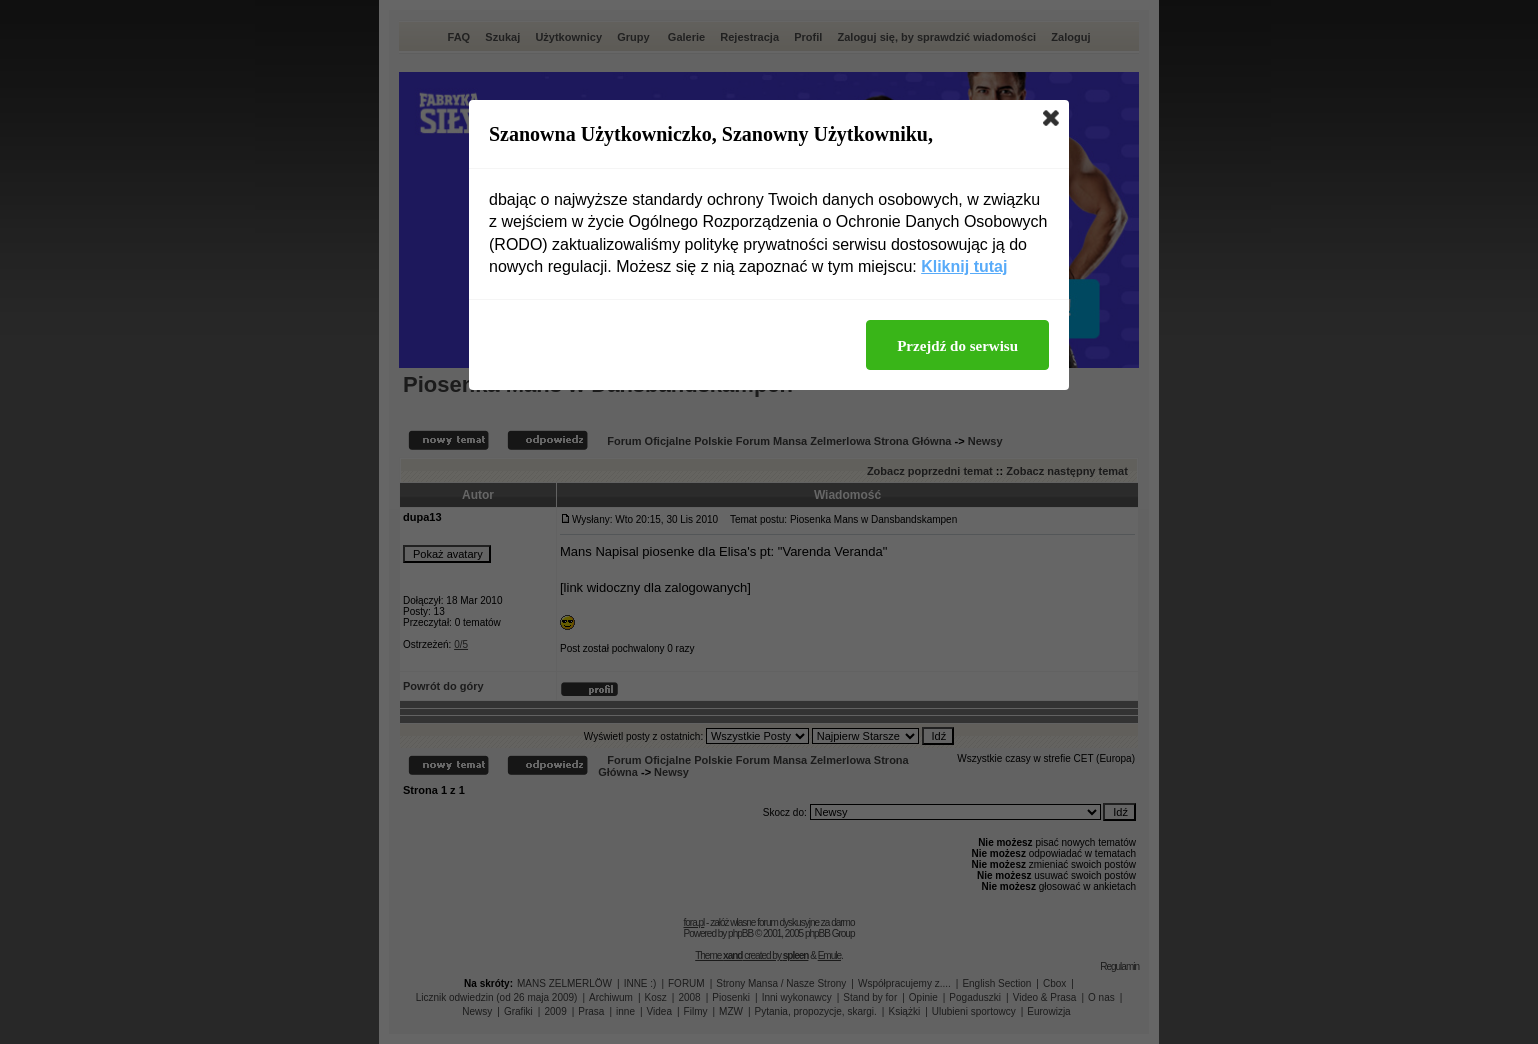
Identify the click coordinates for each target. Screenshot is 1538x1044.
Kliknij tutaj (964, 266)
